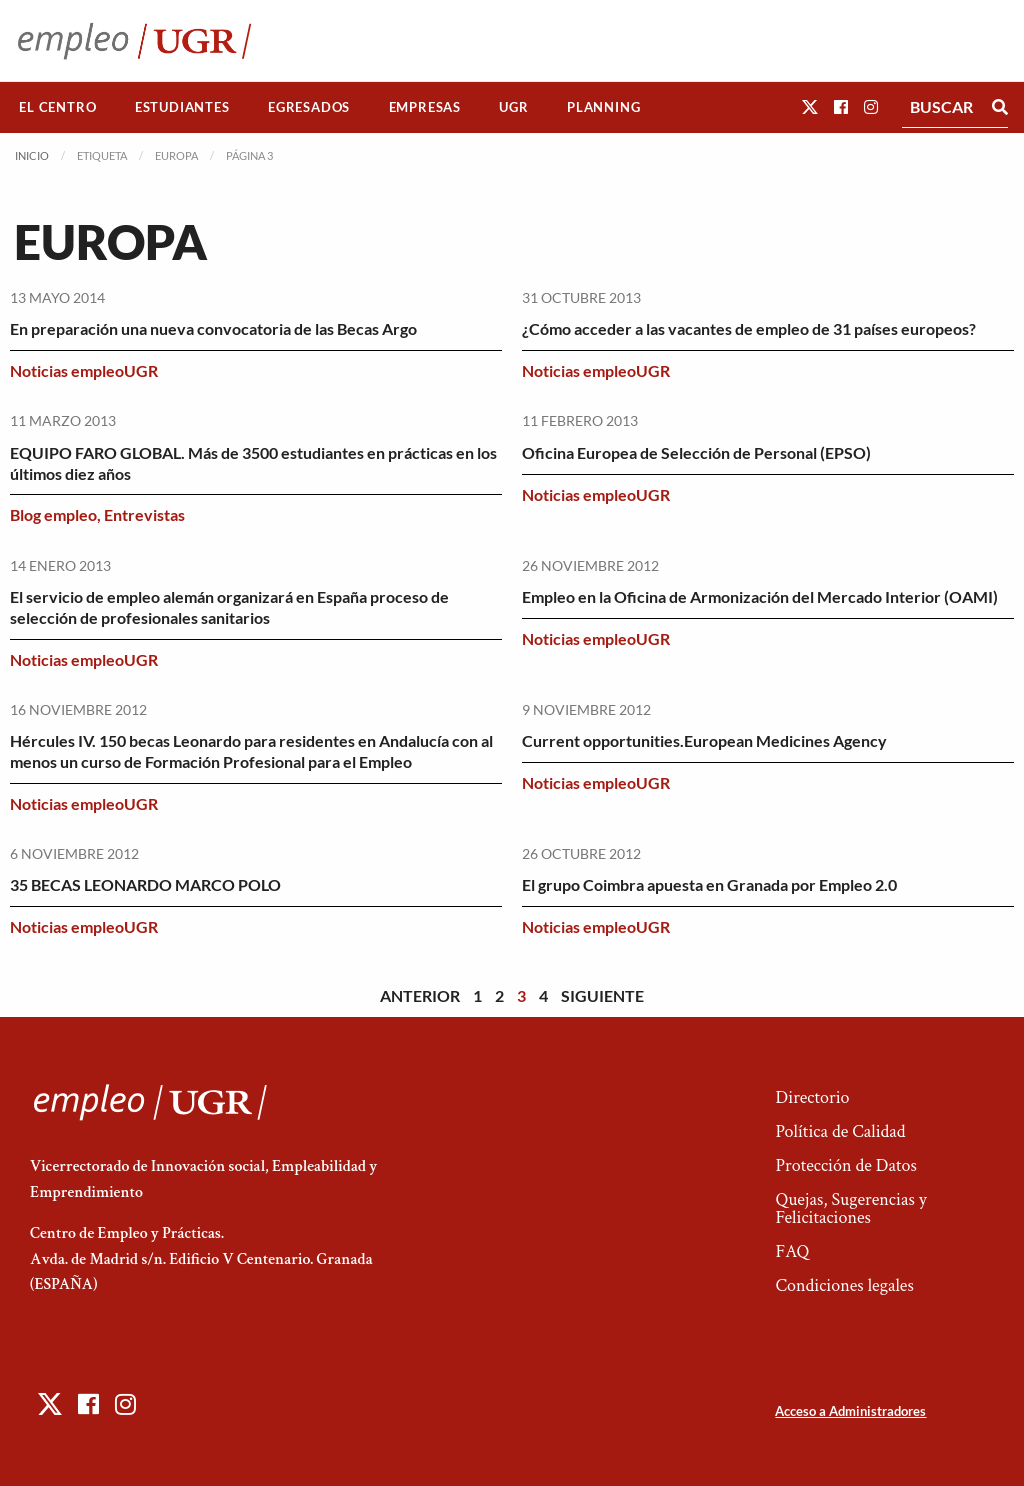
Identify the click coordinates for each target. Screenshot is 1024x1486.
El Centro (57, 107)
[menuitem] (58, 107)
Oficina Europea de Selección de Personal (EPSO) (696, 452)
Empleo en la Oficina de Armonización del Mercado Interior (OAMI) (760, 596)
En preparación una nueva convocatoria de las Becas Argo (213, 328)
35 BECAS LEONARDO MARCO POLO (145, 884)
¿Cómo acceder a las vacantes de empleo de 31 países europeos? (749, 328)
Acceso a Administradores (850, 1411)
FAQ (792, 1251)
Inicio (32, 155)
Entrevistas (144, 514)
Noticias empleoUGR (84, 370)
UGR (513, 107)
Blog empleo (53, 514)
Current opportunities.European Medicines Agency (704, 740)
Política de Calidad (840, 1131)
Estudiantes (182, 107)
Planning (603, 107)
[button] (810, 106)
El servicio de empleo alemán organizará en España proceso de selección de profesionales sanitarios (229, 607)
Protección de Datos (845, 1165)
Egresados (309, 107)
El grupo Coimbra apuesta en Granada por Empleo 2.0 (709, 884)
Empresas (425, 107)
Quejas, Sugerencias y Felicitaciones (850, 1208)
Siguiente (602, 995)
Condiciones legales (844, 1285)
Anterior (420, 995)
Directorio (812, 1097)
